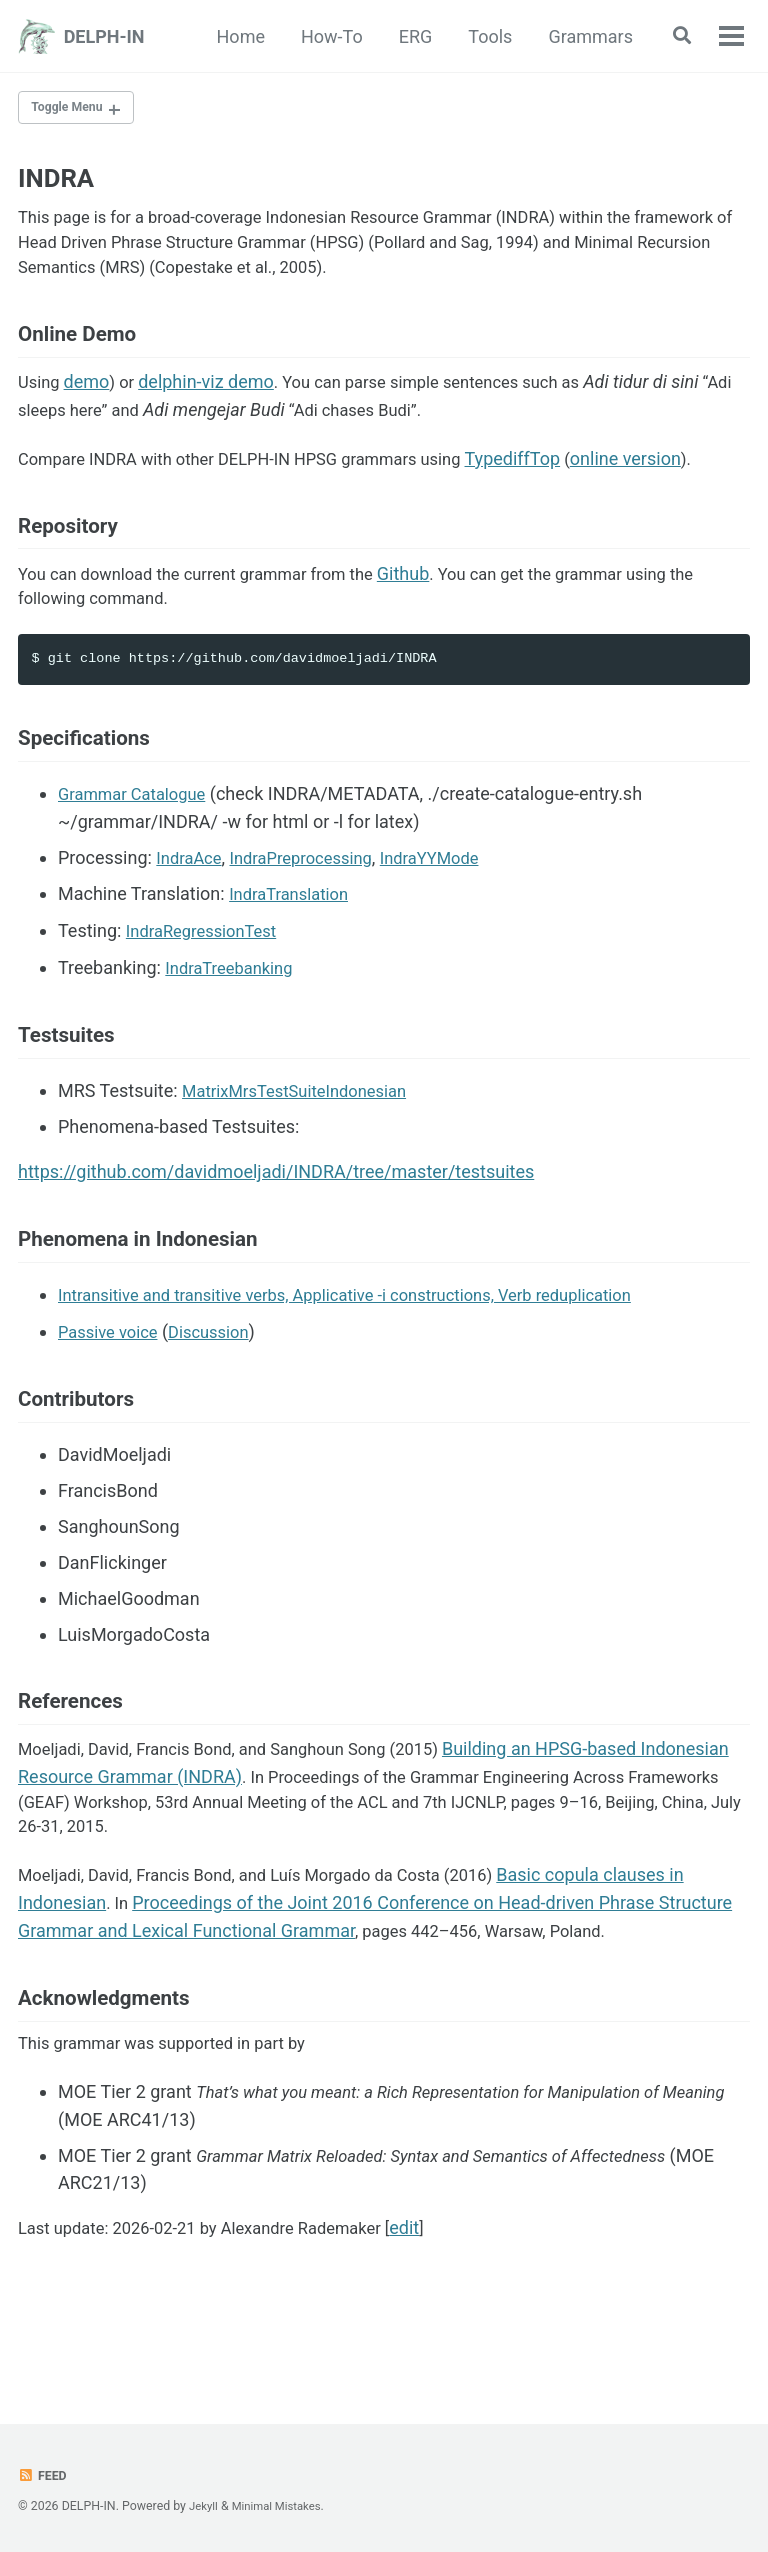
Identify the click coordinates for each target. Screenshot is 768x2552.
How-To (326, 36)
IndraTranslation (294, 933)
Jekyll (205, 2506)
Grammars (584, 36)
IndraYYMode (453, 897)
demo (91, 403)
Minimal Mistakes (282, 2506)
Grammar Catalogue (138, 834)
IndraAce (191, 897)
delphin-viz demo (213, 403)
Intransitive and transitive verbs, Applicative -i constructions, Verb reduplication (371, 1345)
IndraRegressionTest (208, 969)
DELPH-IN (104, 36)
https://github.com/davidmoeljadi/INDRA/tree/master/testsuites (276, 1216)
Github (437, 603)
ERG (410, 36)
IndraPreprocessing (314, 897)
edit (439, 2306)
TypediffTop (554, 481)
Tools (484, 36)
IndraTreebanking (234, 1005)
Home (235, 36)
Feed (44, 2475)
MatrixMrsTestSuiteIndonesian (304, 1135)
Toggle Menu (72, 109)
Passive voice (112, 1381)
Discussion (221, 1381)
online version (667, 481)
